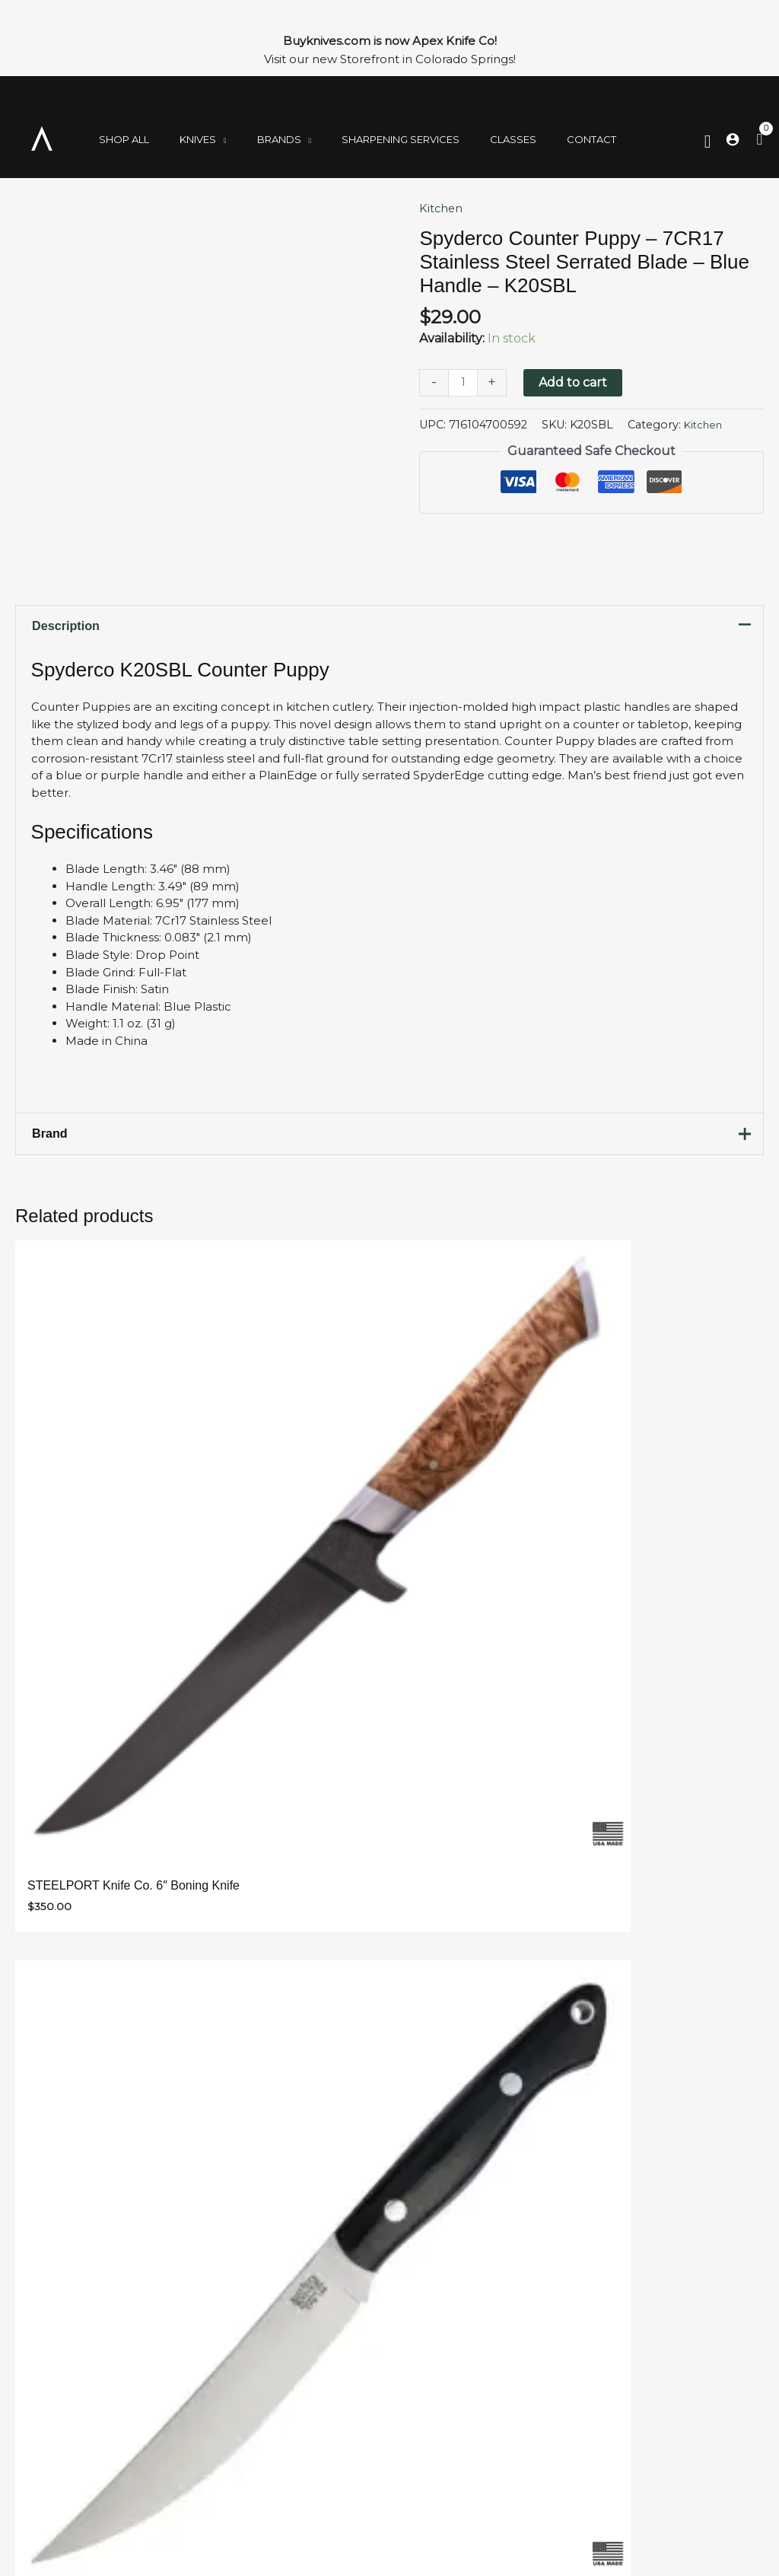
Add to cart (575, 382)
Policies (307, 2413)
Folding (60, 2376)
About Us (313, 2376)
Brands (58, 2431)
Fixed (53, 2394)
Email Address (215, 1678)
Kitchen (442, 208)
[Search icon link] (707, 141)
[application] (205, 141)
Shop (52, 2358)
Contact (309, 2449)
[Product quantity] (464, 382)
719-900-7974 (574, 2449)
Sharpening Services (347, 2358)
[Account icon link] (732, 139)
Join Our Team (329, 2394)
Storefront (317, 2431)
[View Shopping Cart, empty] (759, 140)
